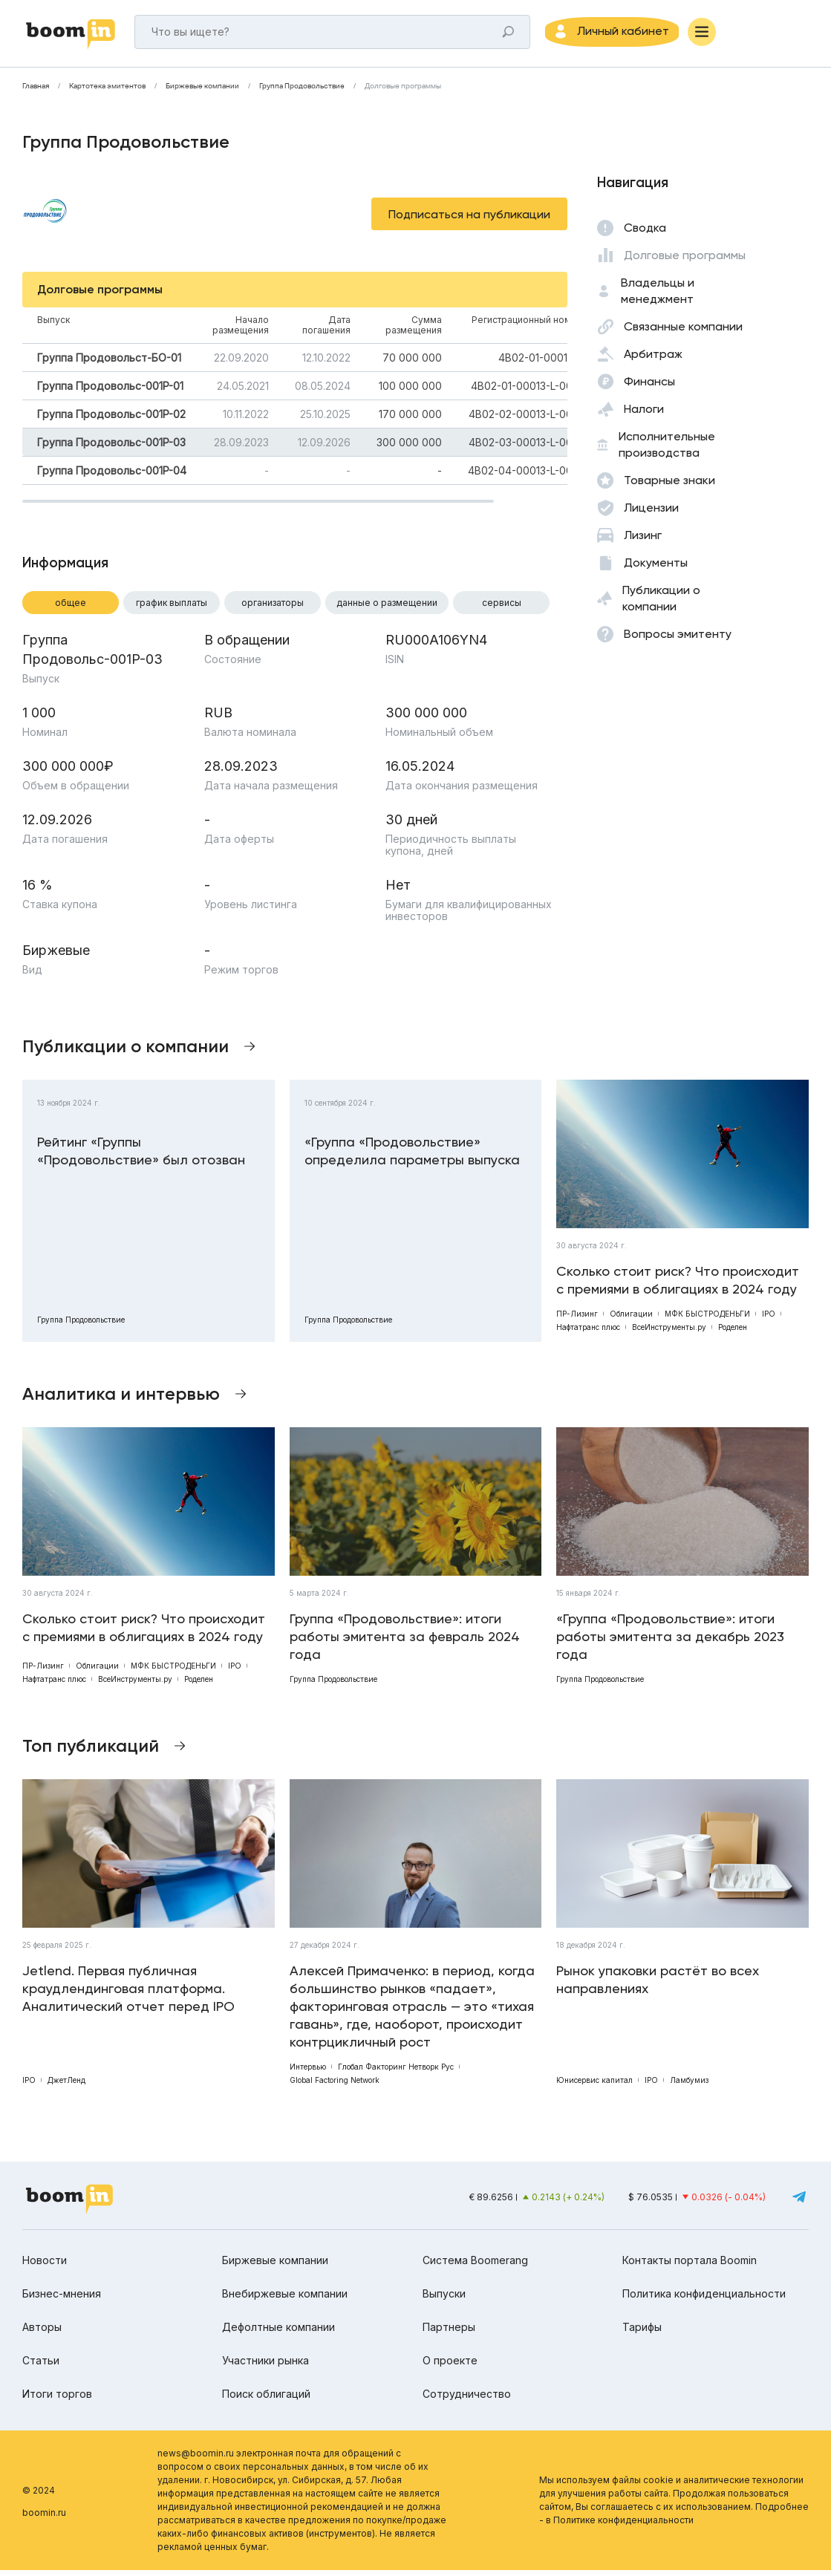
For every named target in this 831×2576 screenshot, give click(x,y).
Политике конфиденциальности (623, 2525)
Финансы (649, 387)
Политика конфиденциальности (704, 2299)
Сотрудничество (467, 2399)
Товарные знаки (669, 486)
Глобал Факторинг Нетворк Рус (396, 2072)
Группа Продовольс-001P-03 (111, 448)
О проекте (450, 2366)
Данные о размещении (386, 608)
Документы (656, 568)
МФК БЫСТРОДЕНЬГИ (707, 1319)
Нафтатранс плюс (588, 1333)
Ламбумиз (689, 2086)
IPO (768, 1319)
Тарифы (642, 2332)
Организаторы (272, 608)
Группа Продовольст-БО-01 (109, 363)
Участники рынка (265, 2366)
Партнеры (449, 2332)
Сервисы (501, 608)
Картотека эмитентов (107, 92)
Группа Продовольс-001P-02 (111, 420)
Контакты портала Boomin (689, 2266)
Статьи (40, 2366)
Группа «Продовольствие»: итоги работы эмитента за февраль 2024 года (405, 1642)
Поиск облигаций (266, 2399)
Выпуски (444, 2299)
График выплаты (171, 608)
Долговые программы (403, 92)
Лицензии (651, 513)
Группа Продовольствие (302, 92)
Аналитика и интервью (121, 1399)
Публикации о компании (661, 604)
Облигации (631, 1319)
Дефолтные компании (278, 2332)
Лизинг (643, 541)
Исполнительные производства (667, 450)
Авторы (42, 2332)
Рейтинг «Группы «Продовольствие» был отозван (141, 1156)
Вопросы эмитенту (677, 640)
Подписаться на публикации (469, 220)
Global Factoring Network (334, 2086)
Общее (70, 608)
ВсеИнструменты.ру (669, 1333)
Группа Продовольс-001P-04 (111, 476)
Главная (35, 92)
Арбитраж (653, 360)
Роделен (732, 1333)
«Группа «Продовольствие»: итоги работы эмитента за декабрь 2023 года (670, 1642)
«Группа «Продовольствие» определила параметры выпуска (412, 1156)
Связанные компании (683, 332)
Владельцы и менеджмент (657, 296)
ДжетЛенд (66, 2086)
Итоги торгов (57, 2399)
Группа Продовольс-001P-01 (110, 391)
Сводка (645, 233)
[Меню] (728, 35)
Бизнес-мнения (61, 2299)
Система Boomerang (475, 2266)
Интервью (308, 2072)
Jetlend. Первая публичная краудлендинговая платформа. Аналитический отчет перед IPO (128, 1994)
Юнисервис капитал (594, 2086)
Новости (44, 2266)
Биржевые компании (202, 92)
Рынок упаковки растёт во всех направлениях (657, 1985)
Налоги (644, 415)
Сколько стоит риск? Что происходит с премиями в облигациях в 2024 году (677, 1285)
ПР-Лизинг (577, 1319)
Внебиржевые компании (285, 2299)
